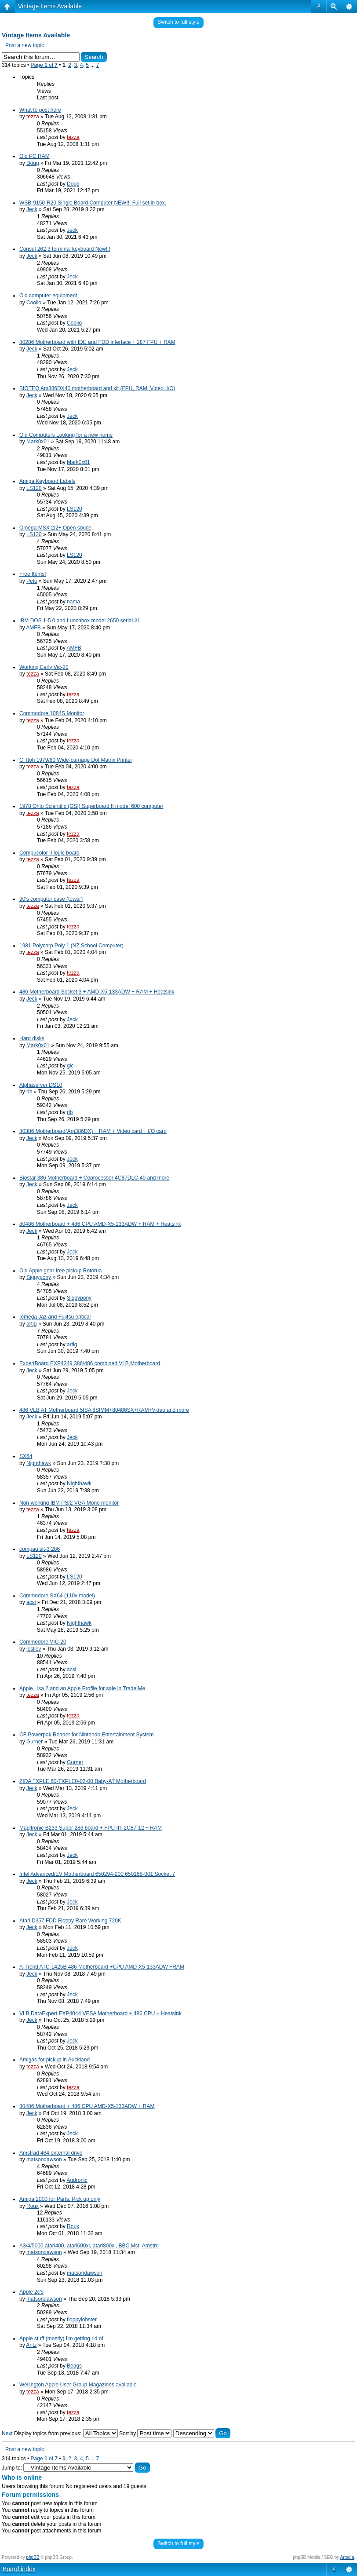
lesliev (33, 1649)
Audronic (76, 2180)
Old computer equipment (48, 295)
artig (31, 1324)
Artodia (347, 2557)
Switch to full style (178, 22)
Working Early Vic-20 (44, 667)
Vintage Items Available (50, 6)
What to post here (40, 110)
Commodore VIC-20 (42, 1642)
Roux (32, 2206)
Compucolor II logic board (49, 853)
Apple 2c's (31, 2292)
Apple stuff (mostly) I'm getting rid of (61, 2338)
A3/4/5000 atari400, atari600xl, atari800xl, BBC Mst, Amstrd (89, 2246)
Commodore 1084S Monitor (51, 713)
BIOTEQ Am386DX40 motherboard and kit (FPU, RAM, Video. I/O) (97, 388)
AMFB (33, 628)
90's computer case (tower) (51, 899)
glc (70, 1066)
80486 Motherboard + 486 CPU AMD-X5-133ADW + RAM (86, 2106)
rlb (29, 1092)
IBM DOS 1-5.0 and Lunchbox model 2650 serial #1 (79, 621)
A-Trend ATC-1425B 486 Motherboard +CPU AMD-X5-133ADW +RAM (101, 1967)
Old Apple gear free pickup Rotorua (60, 1271)
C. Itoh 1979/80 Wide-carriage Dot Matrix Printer (75, 760)
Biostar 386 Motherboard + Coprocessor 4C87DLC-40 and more (94, 1178)
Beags (74, 2366)
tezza (32, 116)
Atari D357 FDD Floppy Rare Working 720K (70, 1921)
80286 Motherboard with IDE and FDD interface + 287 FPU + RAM (97, 342)
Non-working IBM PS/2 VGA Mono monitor (69, 1503)
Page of (44, 65)
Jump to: (12, 2468)
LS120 (34, 488)
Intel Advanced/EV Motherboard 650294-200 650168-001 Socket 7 (97, 1874)
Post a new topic (24, 45)
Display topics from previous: (66, 2433)
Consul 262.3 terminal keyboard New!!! (64, 249)
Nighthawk (38, 1463)
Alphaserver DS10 (40, 1085)
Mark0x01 (38, 441)
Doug (32, 163)
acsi (31, 1602)
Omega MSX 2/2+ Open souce (55, 528)
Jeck (31, 209)
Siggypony (38, 1277)
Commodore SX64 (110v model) (57, 1596)
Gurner (34, 1742)
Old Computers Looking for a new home (66, 435)
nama (73, 602)
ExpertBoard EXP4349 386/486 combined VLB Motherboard (89, 1363)
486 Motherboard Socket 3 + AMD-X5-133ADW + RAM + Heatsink (97, 992)
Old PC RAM (34, 156)
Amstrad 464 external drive (50, 2153)
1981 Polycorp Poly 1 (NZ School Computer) (71, 946)
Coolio (33, 303)
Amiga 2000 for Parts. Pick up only (59, 2199)
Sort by (145, 2433)
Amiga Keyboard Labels (47, 481)
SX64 (25, 1456)
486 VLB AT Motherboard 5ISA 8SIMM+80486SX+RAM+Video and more (104, 1410)
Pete (31, 581)
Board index (19, 2568)
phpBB (33, 2557)
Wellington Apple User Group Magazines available (78, 2385)
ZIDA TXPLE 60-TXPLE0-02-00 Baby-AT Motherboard (82, 1781)
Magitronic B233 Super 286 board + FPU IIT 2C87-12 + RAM (90, 1828)
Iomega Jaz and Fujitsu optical (55, 1317)
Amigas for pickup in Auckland (54, 2060)
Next (7, 2433)
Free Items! (32, 574)
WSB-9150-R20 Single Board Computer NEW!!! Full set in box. (92, 203)
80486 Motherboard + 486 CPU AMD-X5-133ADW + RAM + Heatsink (100, 1224)
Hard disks (31, 1038)
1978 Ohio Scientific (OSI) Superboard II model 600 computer (91, 806)
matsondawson (44, 2159)
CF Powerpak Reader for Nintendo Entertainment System (86, 1735)
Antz (31, 2345)
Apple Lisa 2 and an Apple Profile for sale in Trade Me (82, 1688)
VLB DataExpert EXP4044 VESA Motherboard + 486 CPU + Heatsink (100, 2013)
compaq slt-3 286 (39, 1549)
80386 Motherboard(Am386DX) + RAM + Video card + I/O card (93, 1131)
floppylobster (82, 2320)
